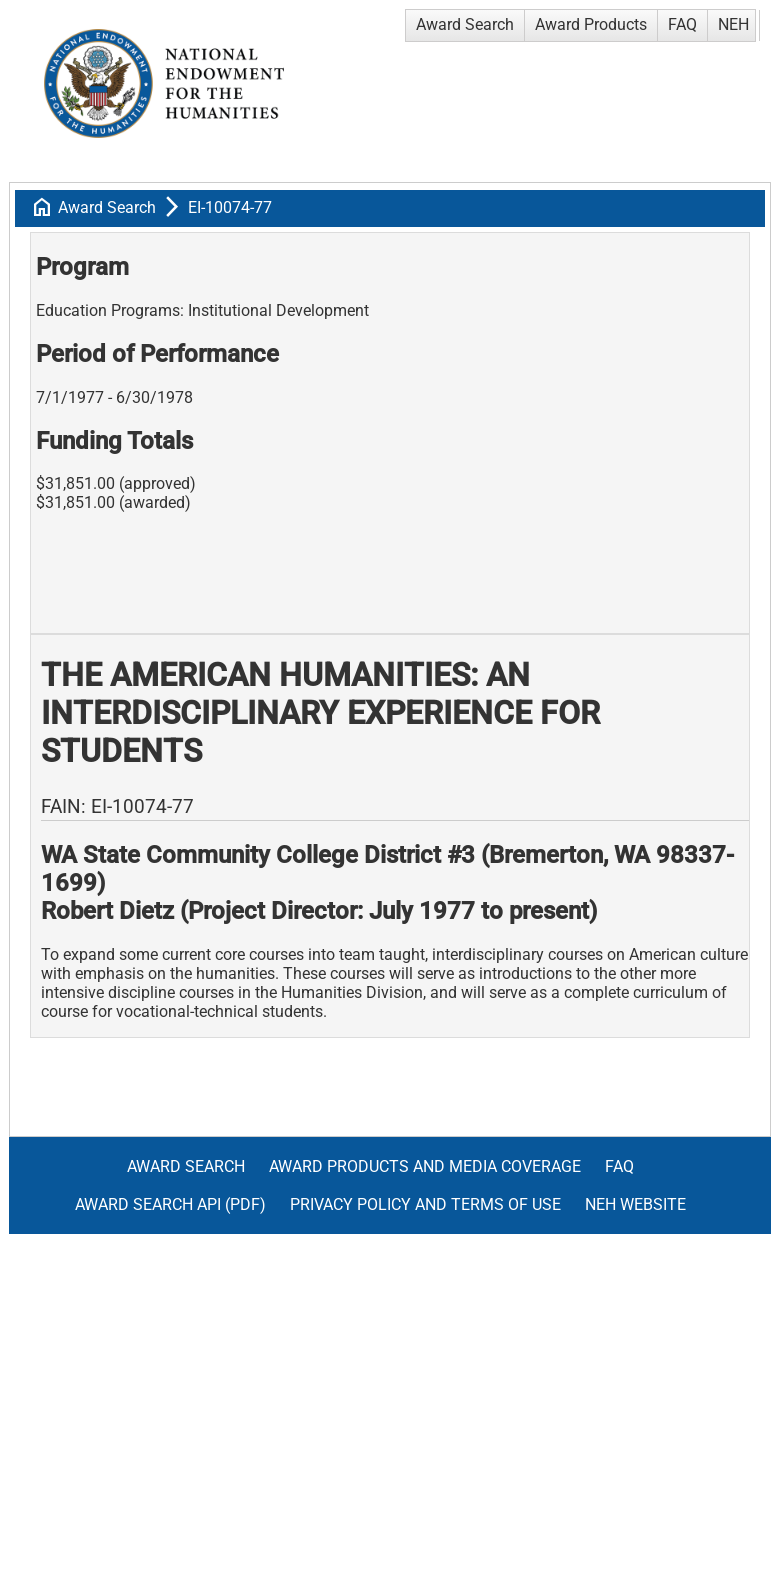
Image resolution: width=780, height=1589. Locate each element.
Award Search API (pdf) (170, 1204)
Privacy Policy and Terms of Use (425, 1204)
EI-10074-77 (230, 207)
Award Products (591, 24)
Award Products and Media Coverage (425, 1166)
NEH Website (635, 1204)
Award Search (465, 24)
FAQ (682, 24)
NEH (733, 24)
